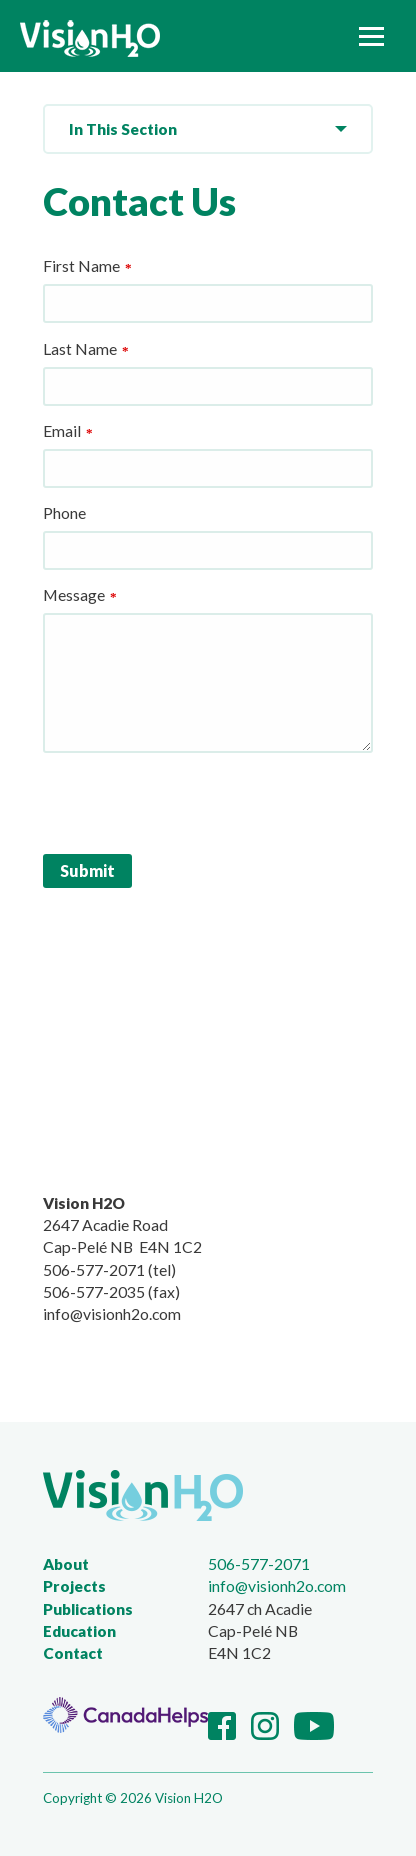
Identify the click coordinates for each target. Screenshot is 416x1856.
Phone (64, 512)
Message (74, 594)
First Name (81, 265)
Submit (87, 870)
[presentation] (195, 800)
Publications (88, 1609)
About (66, 1564)
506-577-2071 (259, 1563)
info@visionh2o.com (277, 1585)
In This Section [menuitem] (123, 129)
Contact (73, 1653)
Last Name (80, 348)
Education (79, 1631)
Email (62, 430)
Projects (74, 1586)
